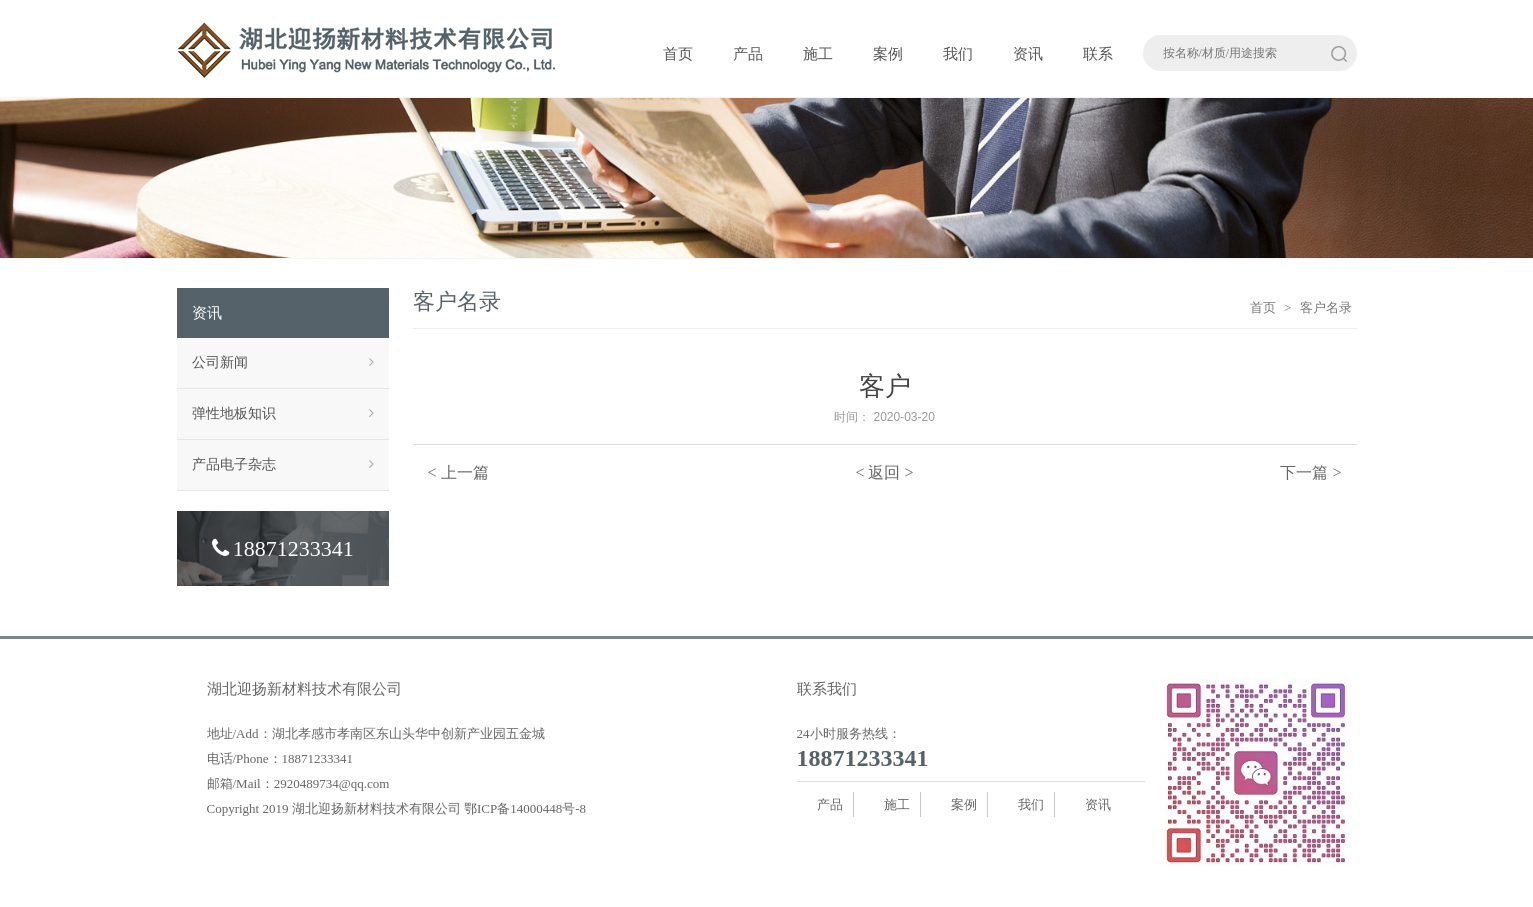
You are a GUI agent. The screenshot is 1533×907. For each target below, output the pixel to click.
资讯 (1028, 54)
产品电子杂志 (283, 465)
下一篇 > (1310, 472)
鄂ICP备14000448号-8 (525, 808)
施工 (818, 54)
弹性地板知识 (283, 414)
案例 (888, 54)
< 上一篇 (458, 472)
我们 (958, 54)
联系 (1098, 54)
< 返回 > (884, 472)
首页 (678, 54)
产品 (748, 54)
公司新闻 (283, 363)
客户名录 (1326, 307)
